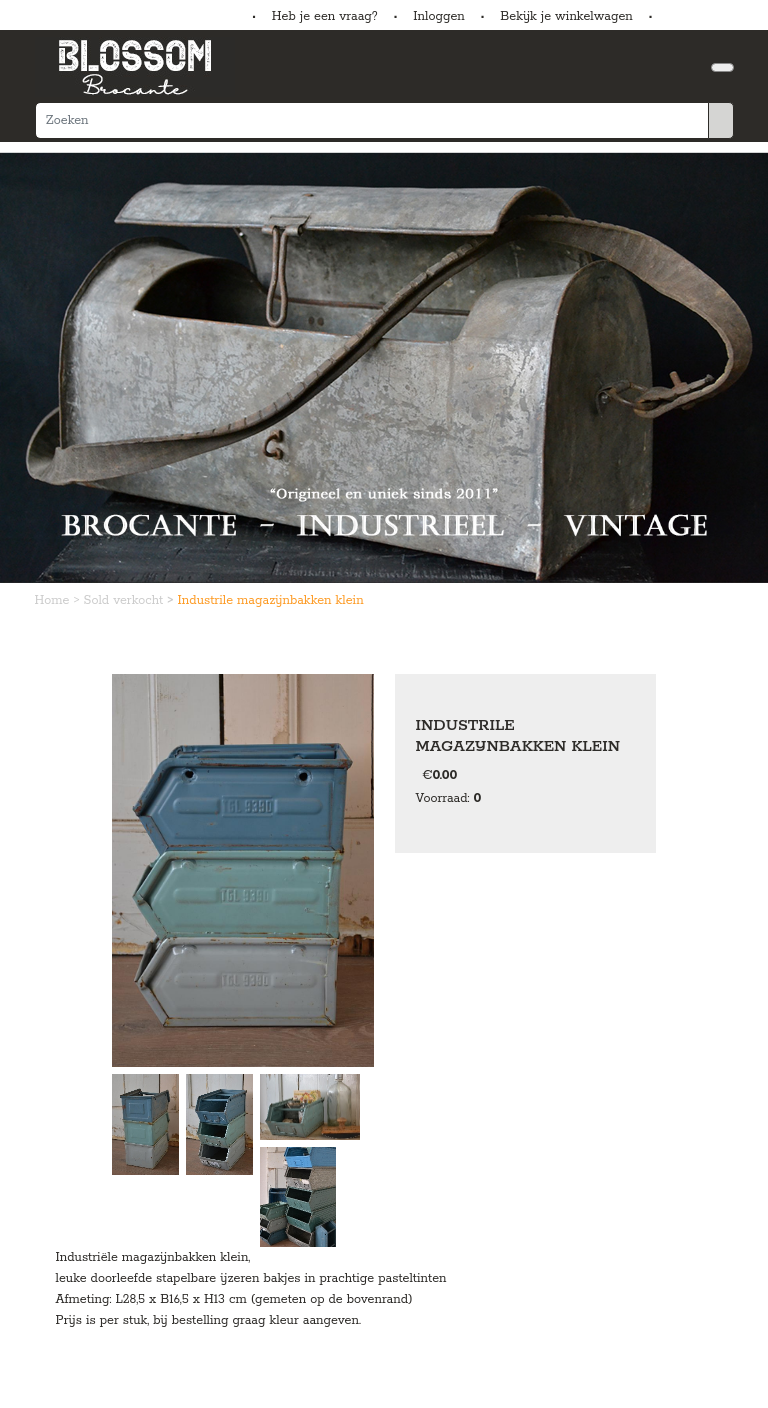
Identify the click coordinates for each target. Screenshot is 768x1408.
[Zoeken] (372, 120)
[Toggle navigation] (722, 67)
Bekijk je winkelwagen (566, 16)
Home (54, 600)
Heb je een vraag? (325, 16)
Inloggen (438, 16)
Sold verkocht (126, 600)
